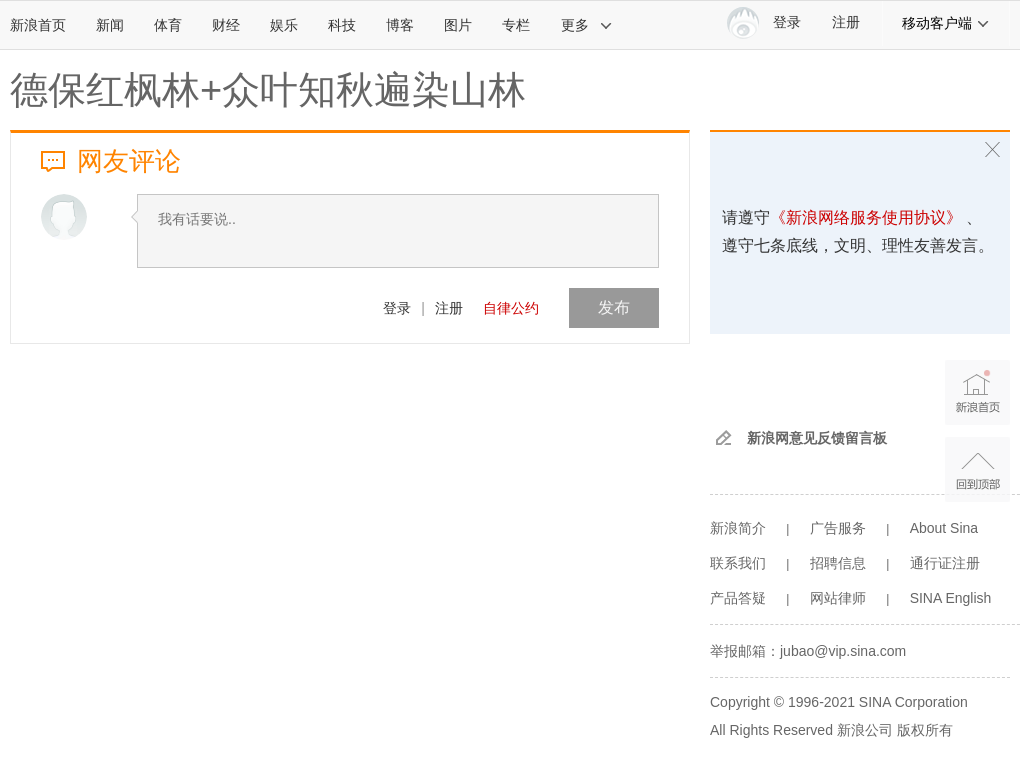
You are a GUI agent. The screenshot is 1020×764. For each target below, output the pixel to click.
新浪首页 (38, 25)
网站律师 (838, 598)
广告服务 (838, 528)
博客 (400, 25)
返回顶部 (977, 469)
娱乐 (284, 25)
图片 (458, 25)
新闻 (110, 25)
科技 (342, 25)
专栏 (516, 25)
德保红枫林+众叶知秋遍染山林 (268, 90)
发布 (614, 307)
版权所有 (925, 730)
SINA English (951, 598)
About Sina (944, 528)
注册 (846, 22)
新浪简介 (738, 528)
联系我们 (738, 563)
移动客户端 (946, 23)
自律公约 (511, 308)
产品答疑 (738, 598)
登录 (397, 308)
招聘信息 (838, 563)
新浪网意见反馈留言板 (817, 438)
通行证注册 (945, 563)
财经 (226, 25)
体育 (168, 25)
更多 (587, 25)
